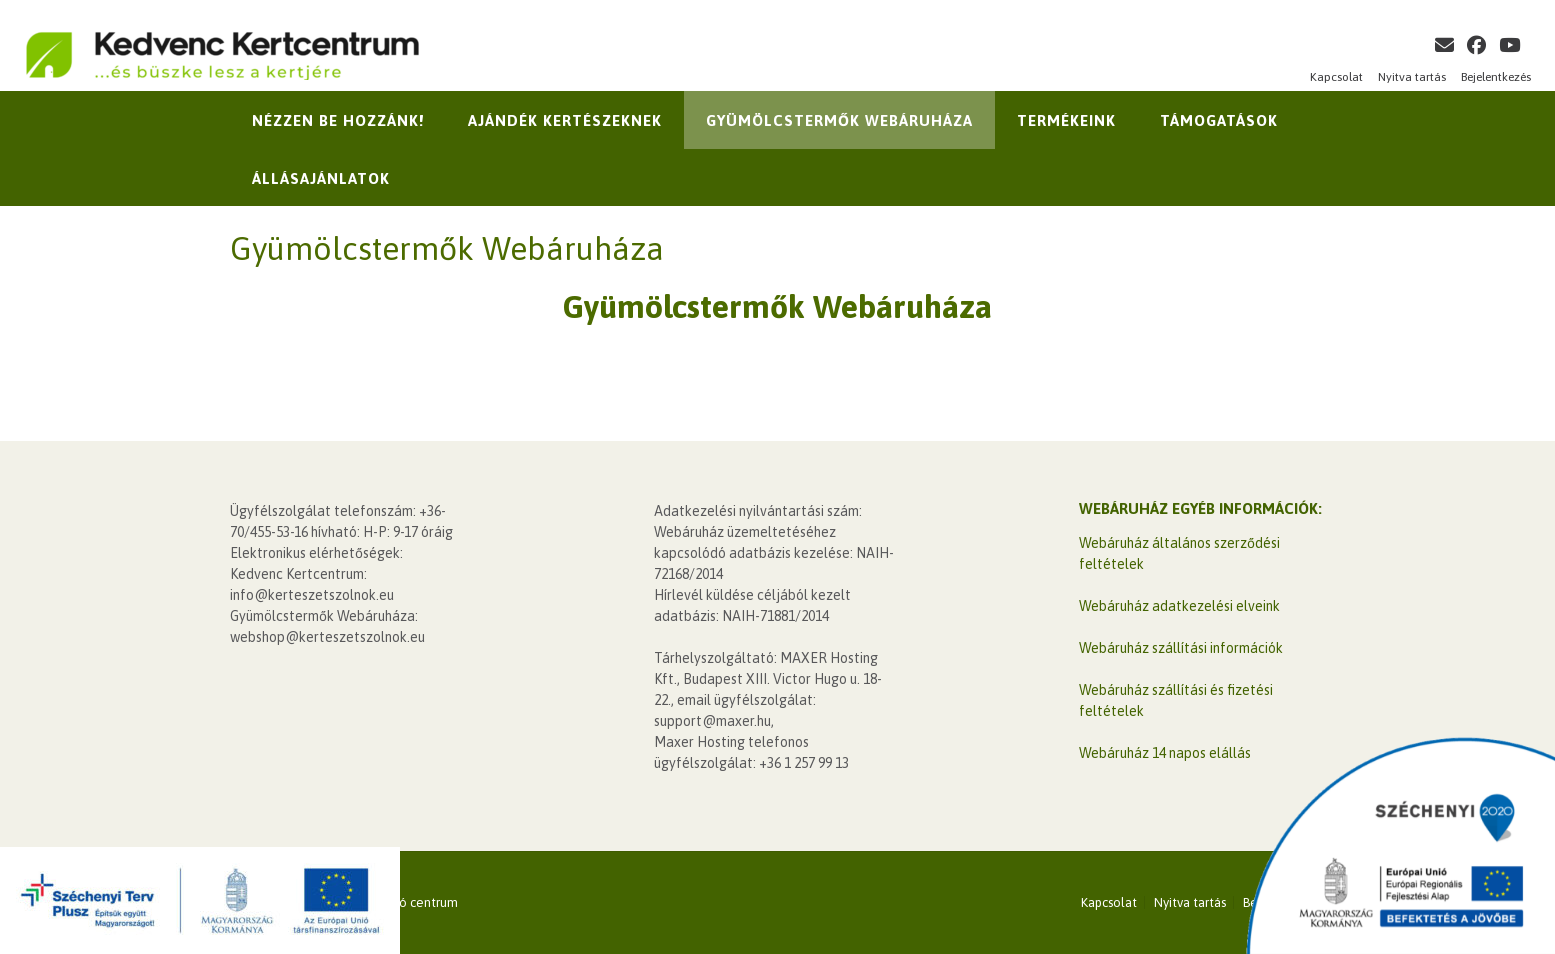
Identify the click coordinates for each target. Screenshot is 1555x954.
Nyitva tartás (1412, 77)
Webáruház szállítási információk (1181, 648)
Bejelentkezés (1496, 77)
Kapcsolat (1336, 77)
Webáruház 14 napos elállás (1165, 753)
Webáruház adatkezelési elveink (1179, 606)
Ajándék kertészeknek (565, 120)
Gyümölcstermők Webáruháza (839, 120)
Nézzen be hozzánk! (338, 120)
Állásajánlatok (321, 178)
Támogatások (1219, 120)
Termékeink (1066, 120)
